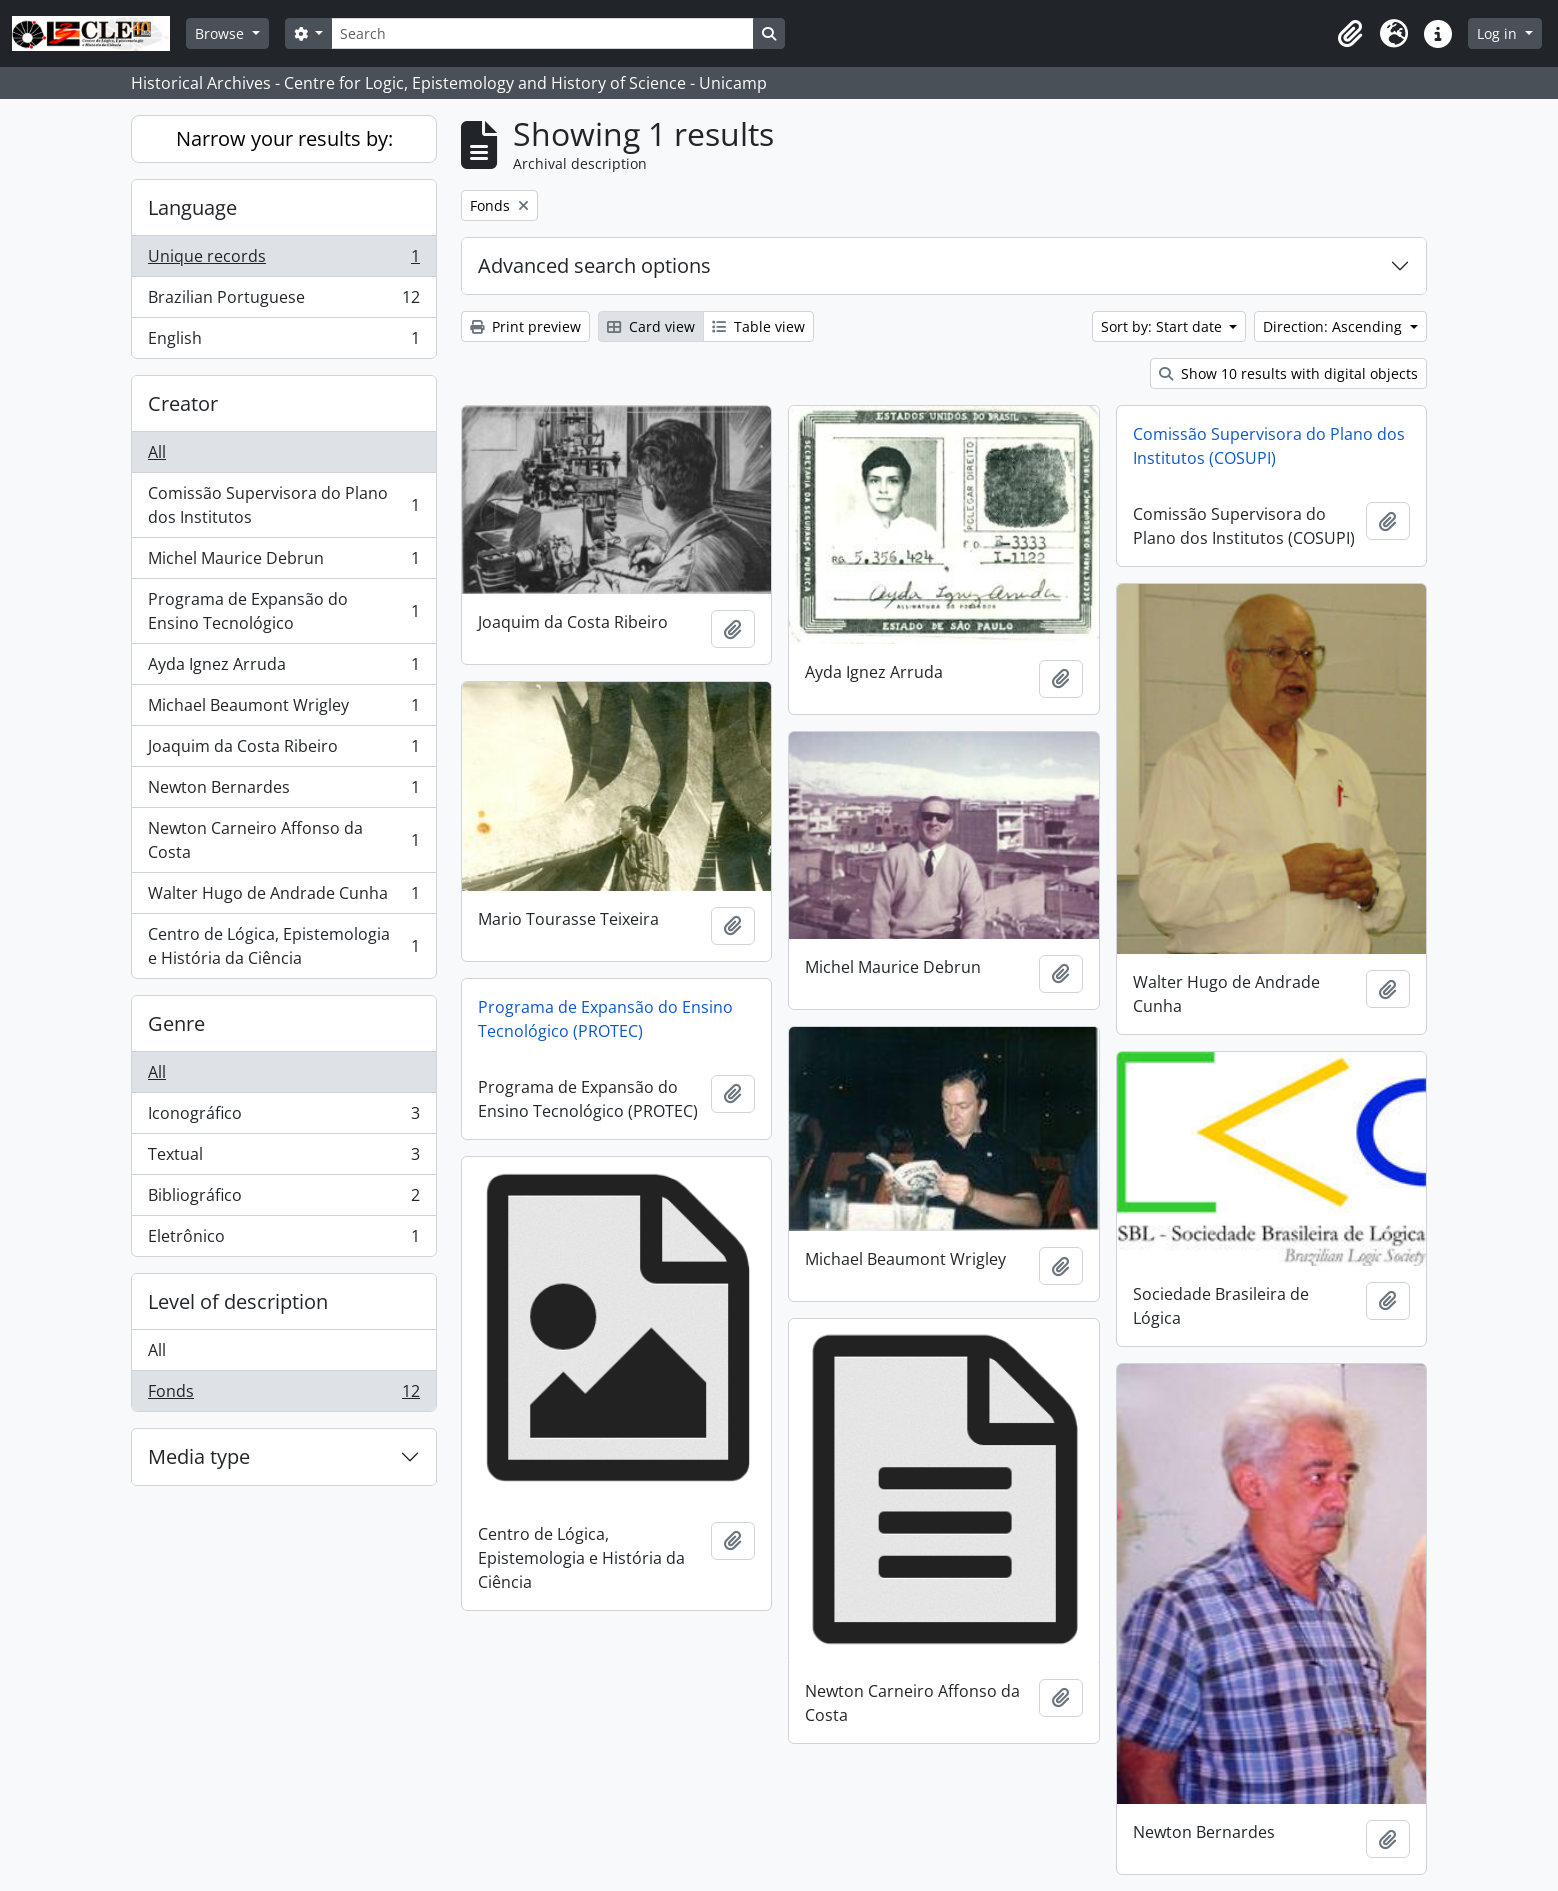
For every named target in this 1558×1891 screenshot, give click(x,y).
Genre (176, 1023)
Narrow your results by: (284, 138)
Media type (199, 1456)
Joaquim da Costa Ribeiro (283, 750)
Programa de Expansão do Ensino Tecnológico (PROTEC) (605, 1019)
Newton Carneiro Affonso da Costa (283, 840)
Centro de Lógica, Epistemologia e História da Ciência (283, 946)
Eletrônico (283, 1240)
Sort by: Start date (1163, 326)
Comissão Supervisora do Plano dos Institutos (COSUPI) (1269, 446)
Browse (221, 33)
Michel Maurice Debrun (283, 562)
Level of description (238, 1301)
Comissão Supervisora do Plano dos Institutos (283, 505)
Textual (283, 1158)
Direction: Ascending (1334, 326)
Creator (183, 403)
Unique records (283, 260)
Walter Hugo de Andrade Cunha (283, 897)
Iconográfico (283, 1117)
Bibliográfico (283, 1199)
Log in (1499, 33)
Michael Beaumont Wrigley (283, 709)
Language (192, 207)
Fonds (283, 1395)
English (283, 342)
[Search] (542, 33)
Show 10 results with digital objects (1288, 373)
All (157, 452)
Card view (651, 326)
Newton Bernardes (283, 791)
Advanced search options (594, 265)
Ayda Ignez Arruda (283, 668)
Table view (758, 326)
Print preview (525, 326)
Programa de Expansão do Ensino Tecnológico (283, 611)
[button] (1350, 34)
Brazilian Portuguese (283, 301)
